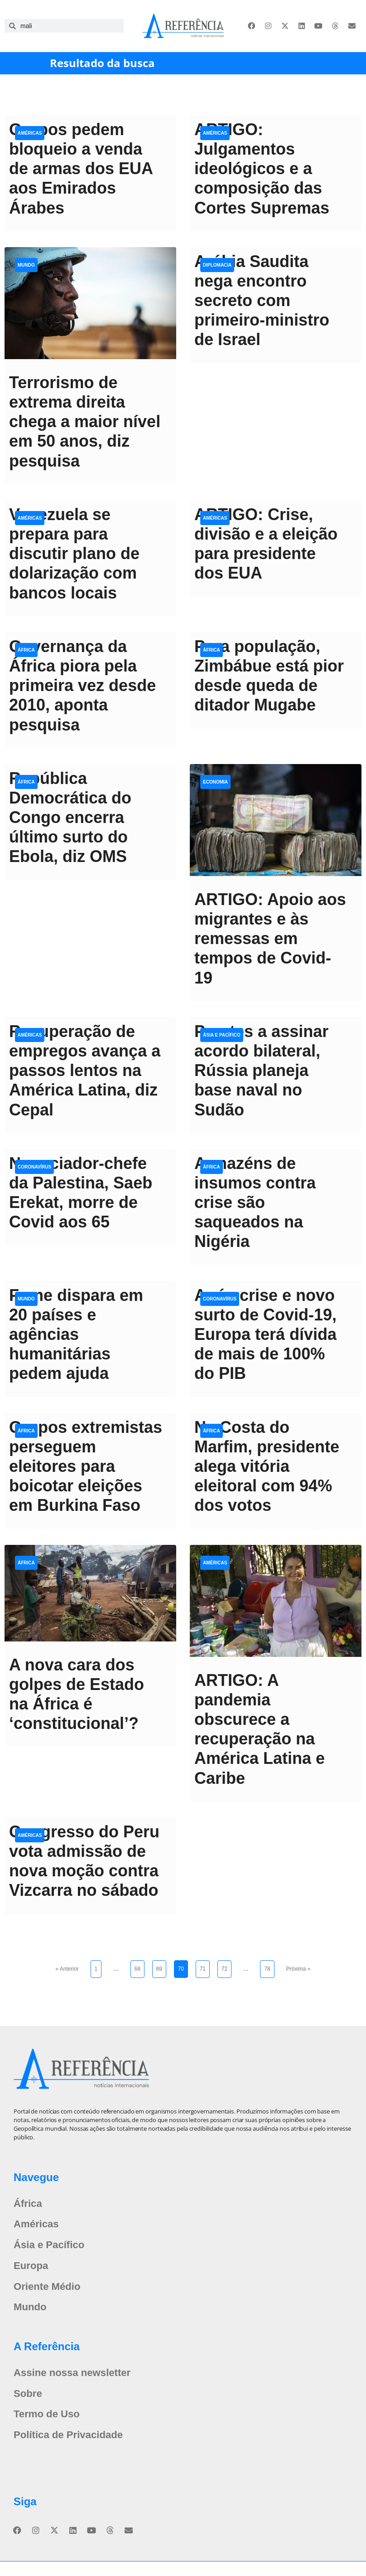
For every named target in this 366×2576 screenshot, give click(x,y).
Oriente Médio (50, 2293)
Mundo (26, 265)
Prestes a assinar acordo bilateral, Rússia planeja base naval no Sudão (261, 1070)
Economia (215, 781)
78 (269, 1966)
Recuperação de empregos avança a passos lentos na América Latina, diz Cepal (84, 1070)
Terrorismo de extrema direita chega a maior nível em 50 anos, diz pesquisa (84, 421)
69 (161, 1966)
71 (204, 1966)
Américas (30, 133)
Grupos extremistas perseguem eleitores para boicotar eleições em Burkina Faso (85, 1466)
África (26, 650)
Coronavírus (34, 1166)
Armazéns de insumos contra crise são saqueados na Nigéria (255, 1202)
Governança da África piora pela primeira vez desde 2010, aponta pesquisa (82, 685)
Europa (32, 2271)
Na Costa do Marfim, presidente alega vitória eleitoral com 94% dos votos (266, 1466)
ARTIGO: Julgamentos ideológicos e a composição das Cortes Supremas (261, 168)
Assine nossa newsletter (77, 2382)
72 (226, 1966)
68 (139, 1966)
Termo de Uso (49, 2426)
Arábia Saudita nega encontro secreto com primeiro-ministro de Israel (261, 300)
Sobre (29, 2404)
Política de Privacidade (73, 2449)
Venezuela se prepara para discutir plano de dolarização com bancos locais (74, 553)
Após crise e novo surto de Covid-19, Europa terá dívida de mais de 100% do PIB (265, 1334)
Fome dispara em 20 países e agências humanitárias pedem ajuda (76, 1334)
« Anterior (67, 1969)
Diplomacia (217, 265)
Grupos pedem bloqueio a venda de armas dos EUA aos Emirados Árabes (81, 168)
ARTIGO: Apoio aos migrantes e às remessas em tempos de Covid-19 (270, 938)
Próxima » (298, 1969)
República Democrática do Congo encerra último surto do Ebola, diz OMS (70, 817)
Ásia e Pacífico (222, 1034)
